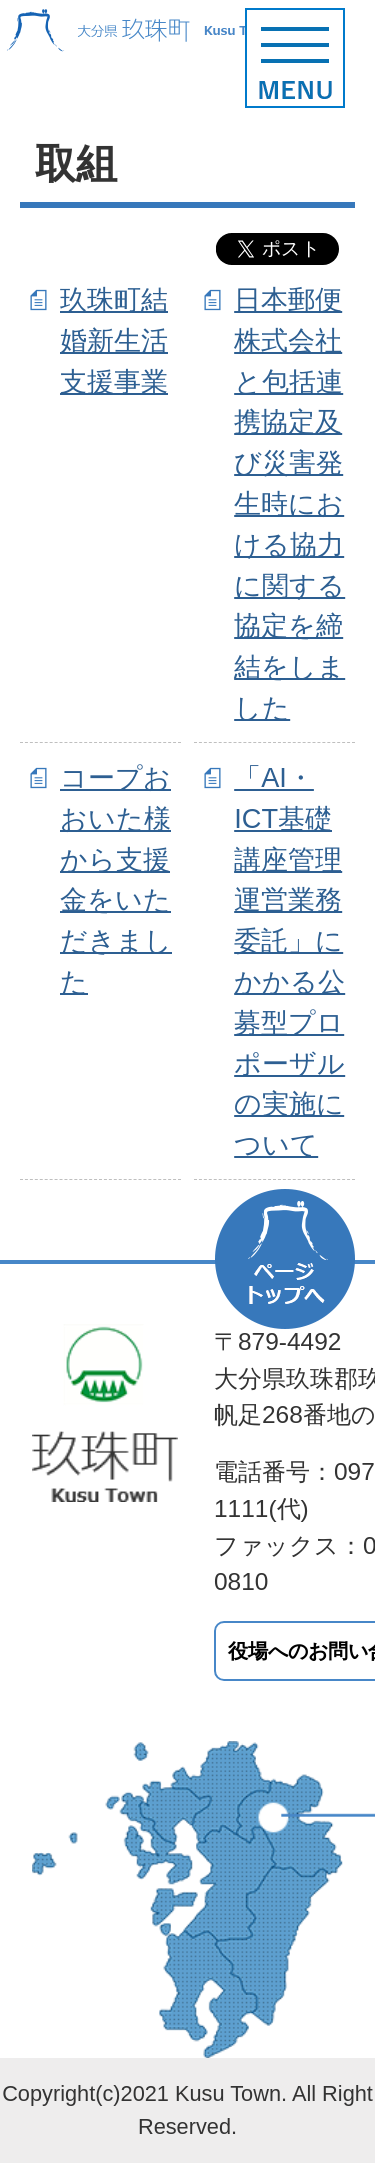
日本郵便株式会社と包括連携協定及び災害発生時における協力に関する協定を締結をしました (289, 503)
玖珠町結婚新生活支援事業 (114, 340)
